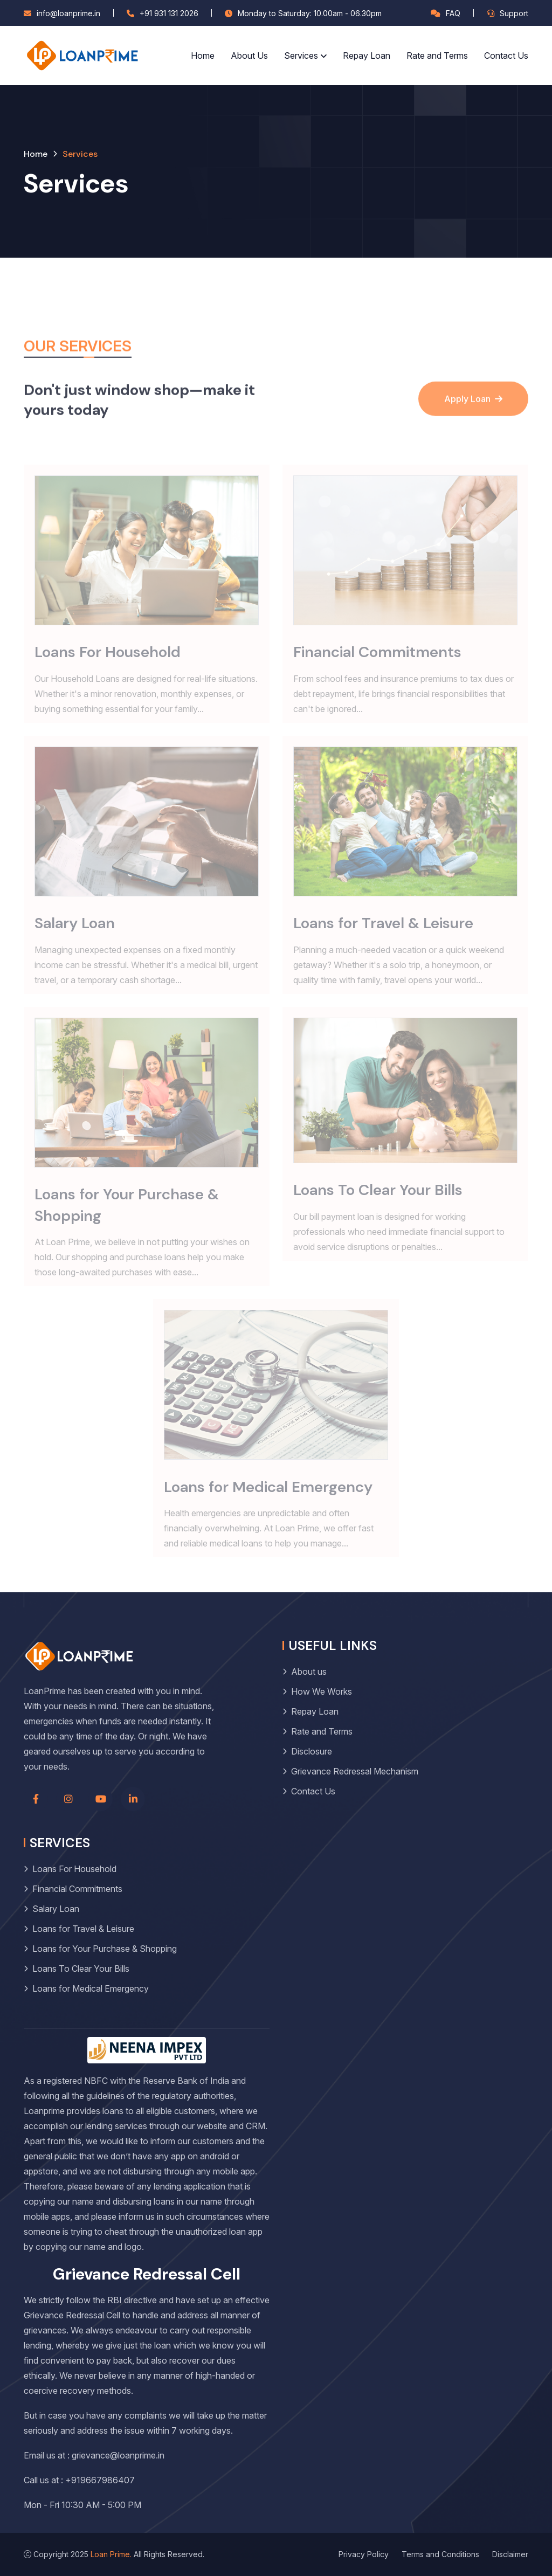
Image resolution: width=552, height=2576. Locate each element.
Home (203, 55)
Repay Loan (366, 55)
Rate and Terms (437, 55)
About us (309, 1671)
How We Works (321, 1691)
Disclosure (311, 1751)
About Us (249, 55)
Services (301, 55)
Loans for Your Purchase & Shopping (104, 1948)
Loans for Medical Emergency (90, 1988)
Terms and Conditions (440, 2554)
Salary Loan (55, 1908)
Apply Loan (473, 416)
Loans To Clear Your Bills (80, 1968)
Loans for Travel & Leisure (83, 1928)
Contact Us (506, 55)
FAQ (453, 13)
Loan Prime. (111, 2554)
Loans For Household (74, 1868)
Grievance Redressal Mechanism (354, 1771)
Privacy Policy (364, 2554)
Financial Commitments (77, 1888)
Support (514, 13)
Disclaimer (510, 2554)
